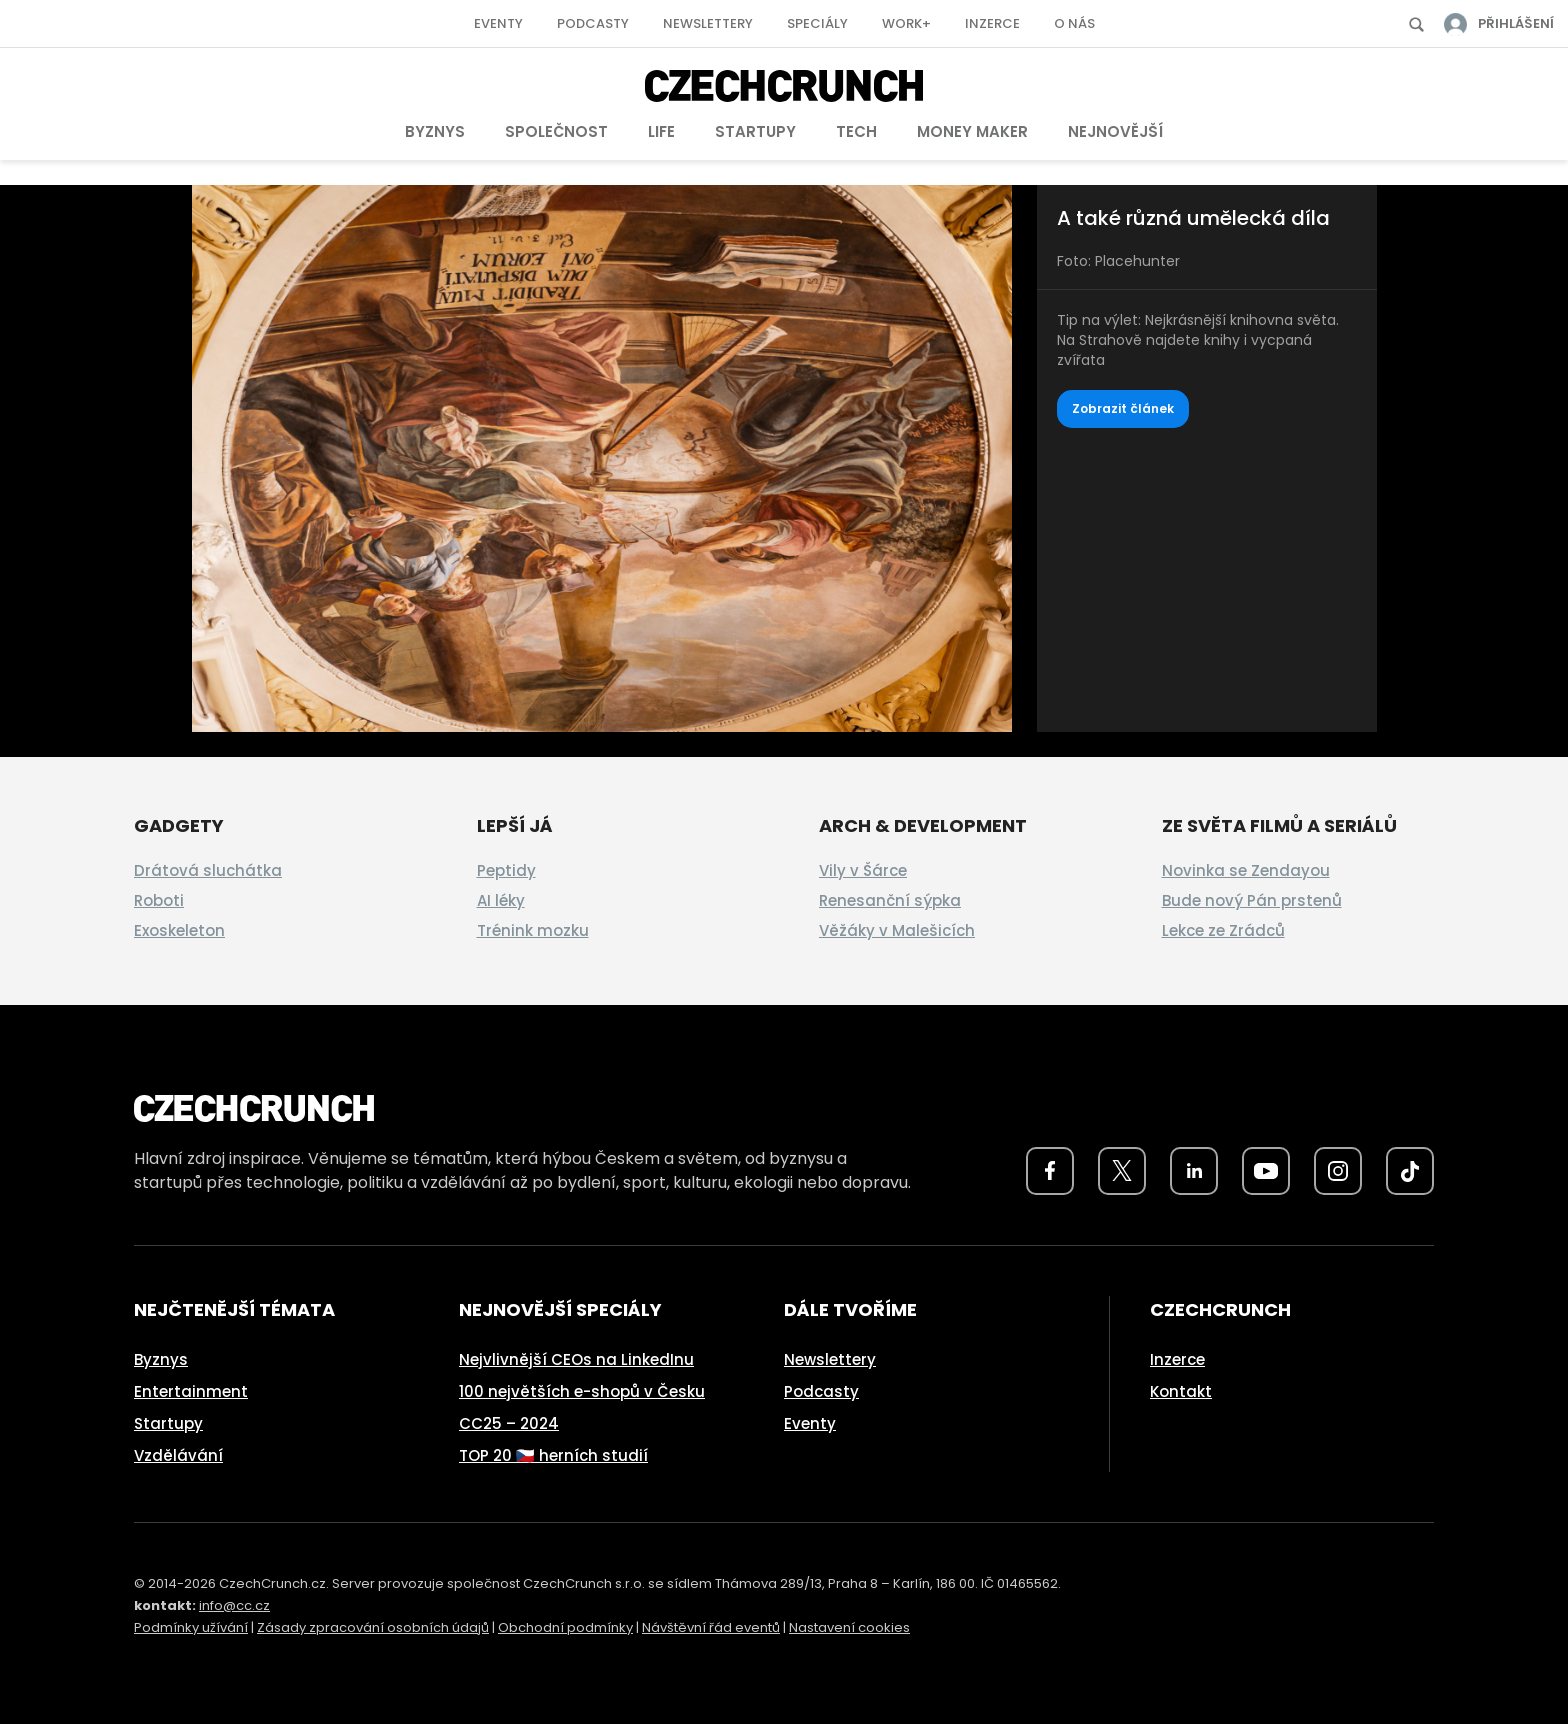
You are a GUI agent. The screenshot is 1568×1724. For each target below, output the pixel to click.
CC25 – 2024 (509, 1423)
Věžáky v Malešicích (897, 930)
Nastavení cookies (849, 1627)
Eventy (498, 23)
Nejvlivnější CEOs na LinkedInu (576, 1359)
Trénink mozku (533, 930)
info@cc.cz (234, 1605)
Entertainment (191, 1391)
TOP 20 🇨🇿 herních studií (553, 1455)
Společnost (556, 131)
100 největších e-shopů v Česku (582, 1391)
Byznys (435, 131)
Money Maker (972, 131)
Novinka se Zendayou (1246, 870)
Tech (856, 131)
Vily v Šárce (863, 870)
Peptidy (506, 870)
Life (661, 131)
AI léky (501, 900)
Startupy (755, 131)
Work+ (906, 23)
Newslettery (708, 23)
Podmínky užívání (191, 1627)
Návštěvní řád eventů (711, 1627)
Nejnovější (1115, 131)
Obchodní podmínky (565, 1627)
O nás (1074, 23)
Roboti (159, 900)
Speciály (817, 23)
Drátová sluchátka (208, 870)
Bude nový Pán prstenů (1252, 900)
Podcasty (593, 23)
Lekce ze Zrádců (1223, 930)
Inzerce (992, 23)
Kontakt (1181, 1391)
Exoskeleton (179, 930)
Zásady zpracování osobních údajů (373, 1627)
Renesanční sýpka (890, 900)
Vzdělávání (178, 1455)
